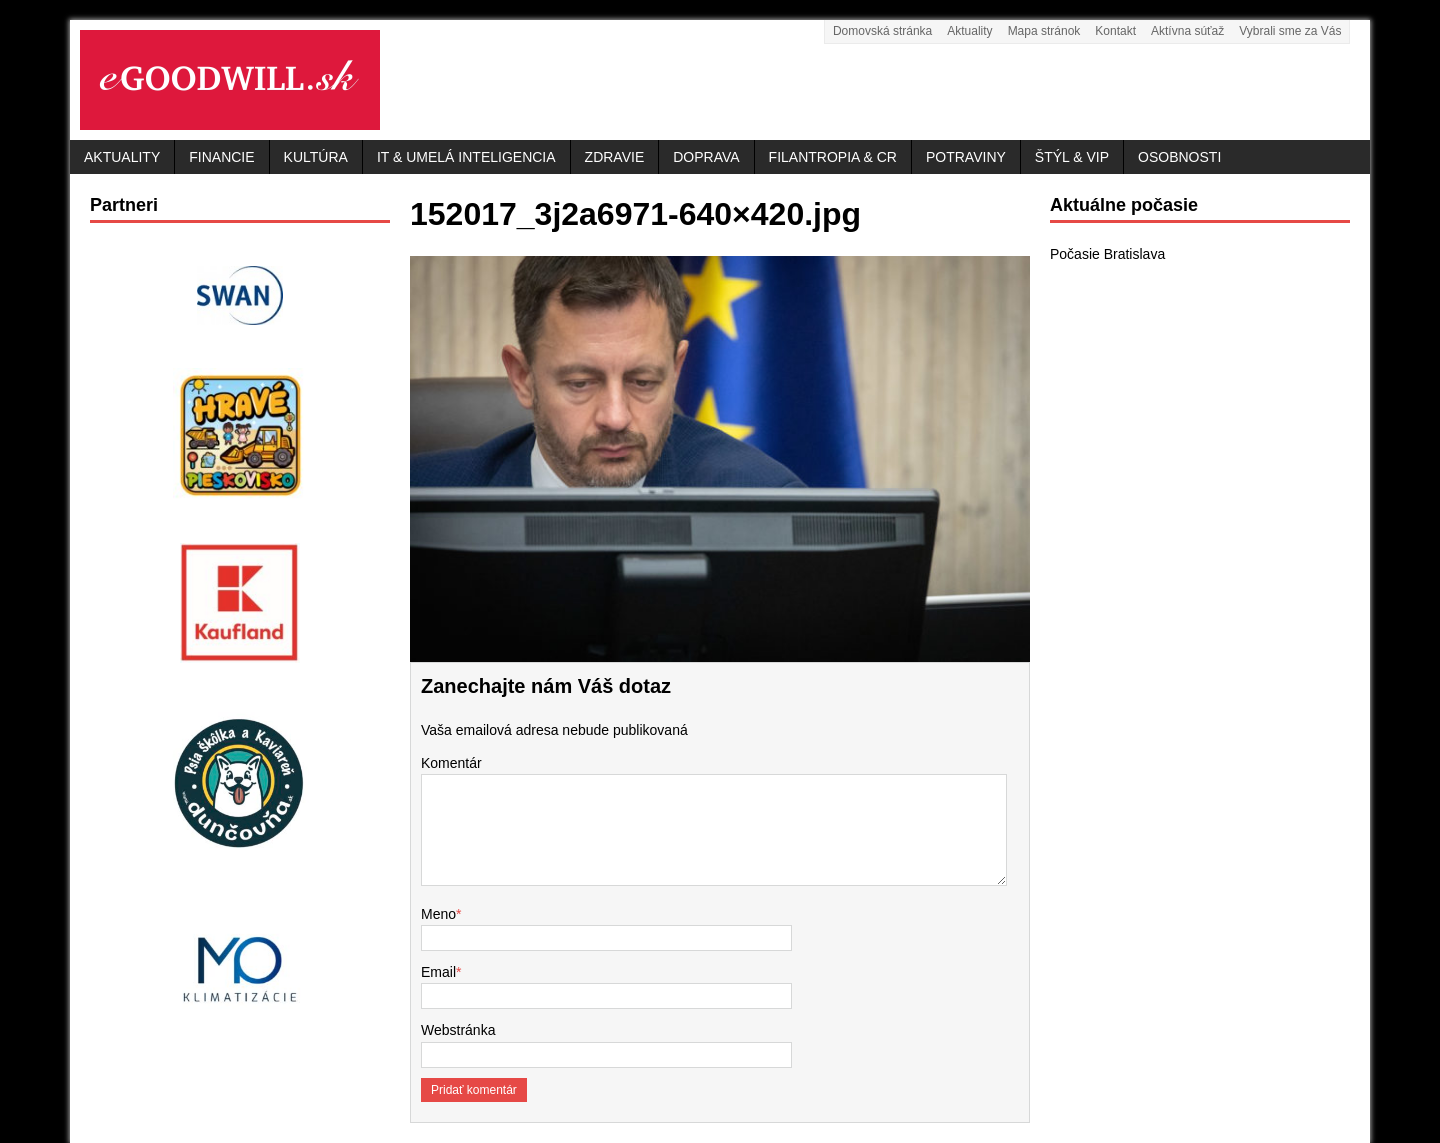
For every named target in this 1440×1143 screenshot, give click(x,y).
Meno (438, 914)
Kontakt (1115, 31)
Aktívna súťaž (1187, 31)
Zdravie (615, 157)
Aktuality (969, 31)
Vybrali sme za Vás (1290, 31)
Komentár (451, 763)
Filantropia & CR (833, 157)
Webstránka (458, 1030)
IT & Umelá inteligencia (466, 157)
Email (438, 972)
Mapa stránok (1044, 31)
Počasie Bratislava (1107, 254)
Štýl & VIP (1072, 157)
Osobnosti (1179, 157)
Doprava (706, 157)
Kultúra (316, 157)
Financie (221, 157)
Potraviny (966, 157)
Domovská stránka (882, 31)
